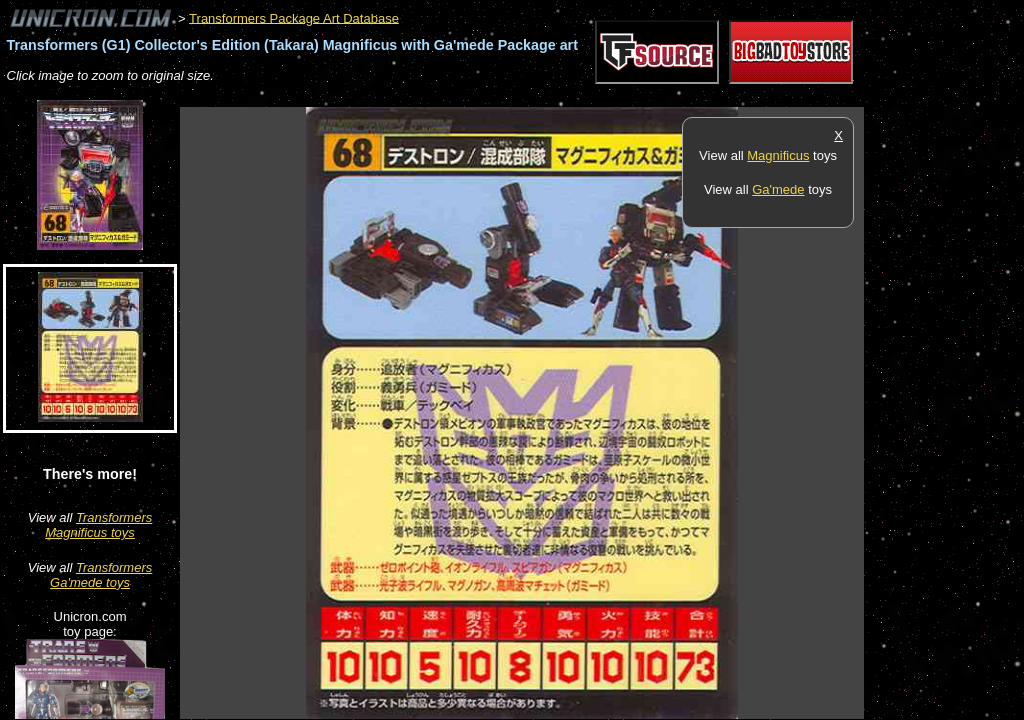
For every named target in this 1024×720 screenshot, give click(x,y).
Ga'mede (778, 189)
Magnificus (778, 155)
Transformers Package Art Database (294, 17)
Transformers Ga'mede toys (101, 575)
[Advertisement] (544, 96)
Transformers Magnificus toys (98, 525)
